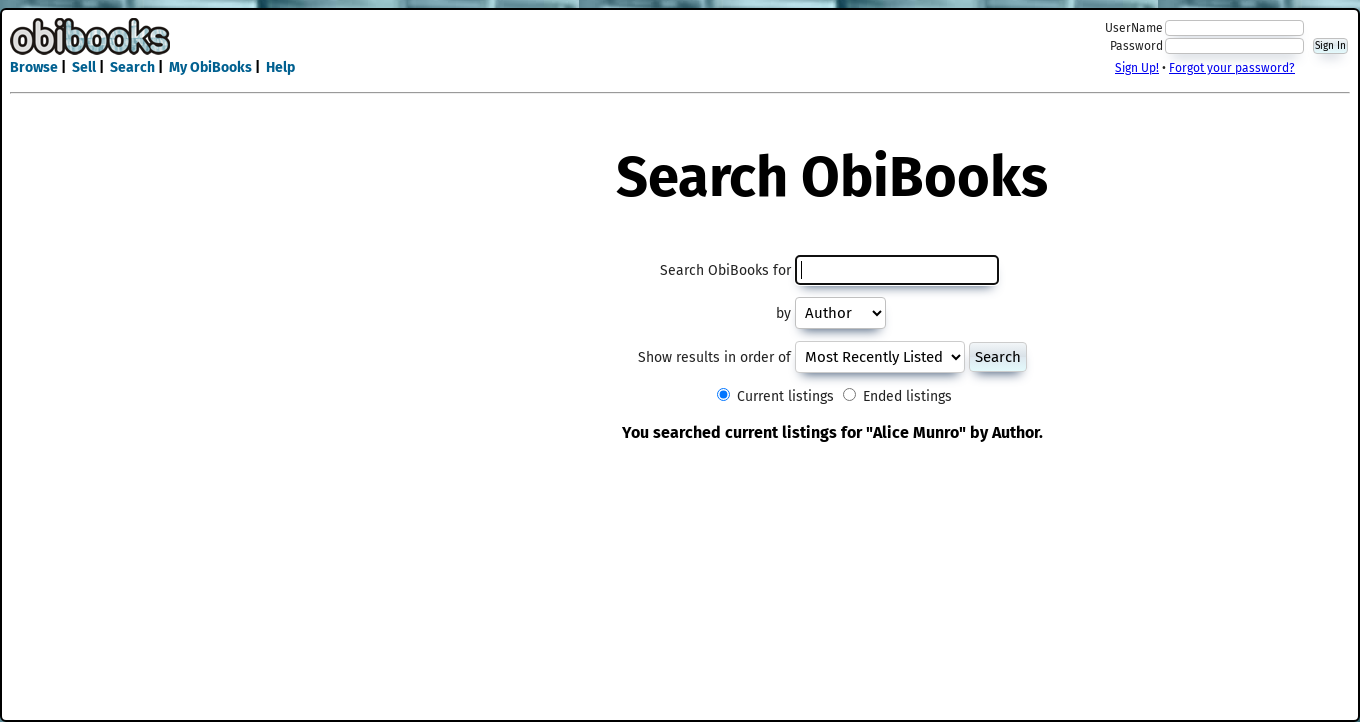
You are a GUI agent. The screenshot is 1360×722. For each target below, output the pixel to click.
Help (280, 67)
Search (132, 67)
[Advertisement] (680, 48)
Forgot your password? (1232, 68)
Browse (34, 67)
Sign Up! (1137, 68)
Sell (84, 67)
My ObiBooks (210, 67)
